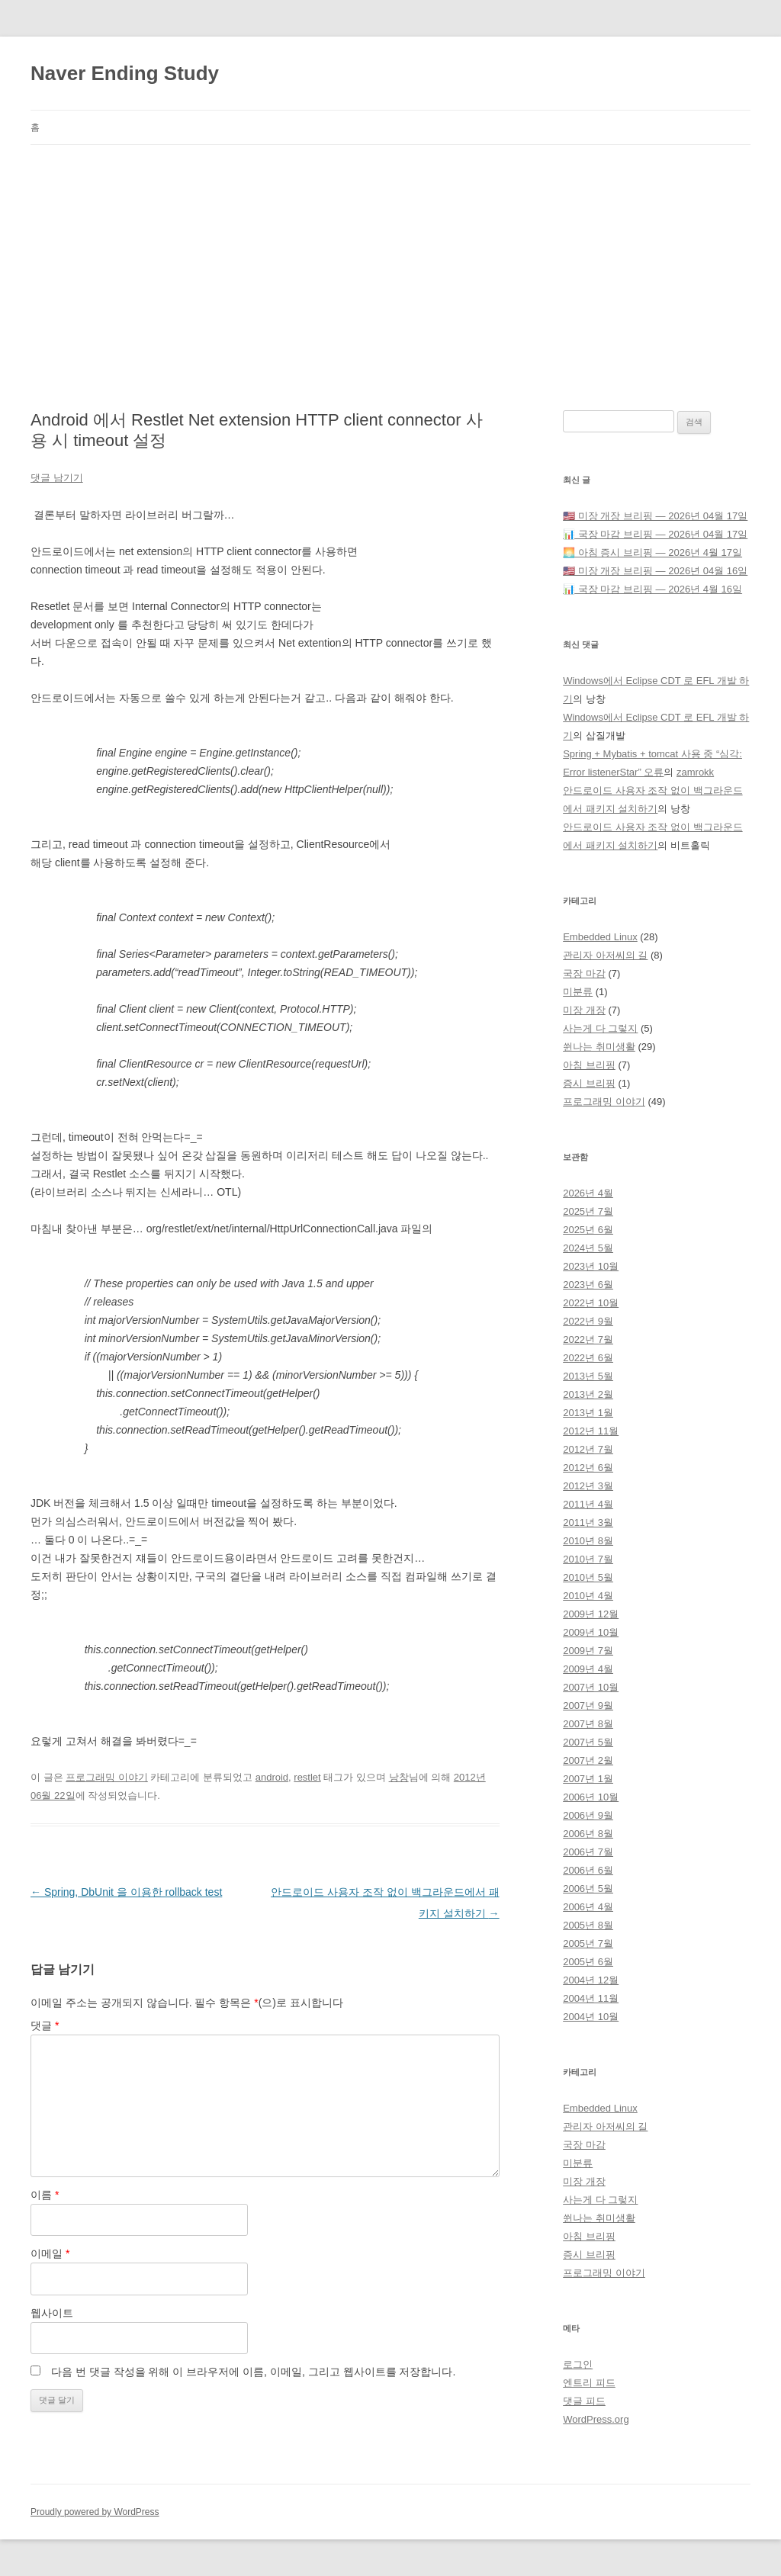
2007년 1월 (588, 1778)
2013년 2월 (588, 1394)
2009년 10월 (591, 1632)
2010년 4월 (588, 1595)
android (272, 1777)
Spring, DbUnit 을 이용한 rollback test (126, 1892)
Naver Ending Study (125, 73)
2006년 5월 (588, 1888)
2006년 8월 (588, 1833)
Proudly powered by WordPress (95, 2512)
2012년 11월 (591, 1431)
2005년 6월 (588, 1961)
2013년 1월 (588, 1412)
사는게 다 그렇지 (600, 1028)
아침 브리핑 (589, 1065)
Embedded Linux (600, 937)
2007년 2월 (588, 1760)
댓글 (45, 2025)
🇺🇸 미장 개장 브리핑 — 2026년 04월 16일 (655, 571)
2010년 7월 (588, 1559)
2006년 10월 (591, 1797)
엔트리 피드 (589, 2382)
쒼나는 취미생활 (599, 1046)
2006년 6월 (588, 1870)
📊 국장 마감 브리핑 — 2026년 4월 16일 (652, 589)
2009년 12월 (591, 1614)
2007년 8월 (588, 1724)
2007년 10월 (591, 1687)
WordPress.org (595, 2419)
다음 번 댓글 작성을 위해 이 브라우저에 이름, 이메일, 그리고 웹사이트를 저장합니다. (253, 2372)
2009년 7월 (588, 1650)
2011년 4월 (588, 1504)
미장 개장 (584, 1010)
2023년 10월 (591, 1266)
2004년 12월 (591, 1980)
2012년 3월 (588, 1486)
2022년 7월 (588, 1339)
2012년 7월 (588, 1449)
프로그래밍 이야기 (107, 1777)
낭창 (399, 1777)
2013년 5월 (588, 1376)
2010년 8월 (588, 1541)
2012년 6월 (588, 1467)
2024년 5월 (588, 1248)
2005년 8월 (588, 1925)
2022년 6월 (588, 1357)
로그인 (578, 2364)
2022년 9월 (588, 1321)
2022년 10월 (591, 1303)
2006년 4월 (588, 1907)
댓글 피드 (584, 2401)
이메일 (50, 2253)
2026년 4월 (588, 1193)
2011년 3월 (588, 1522)
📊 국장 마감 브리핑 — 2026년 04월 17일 (655, 534)
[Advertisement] (390, 259)
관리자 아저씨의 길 (605, 955)
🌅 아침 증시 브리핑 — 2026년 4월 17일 (652, 552)
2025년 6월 (588, 1229)
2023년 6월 (588, 1284)
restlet (307, 1777)
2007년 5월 (588, 1742)
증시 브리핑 (589, 1083)
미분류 (578, 991)
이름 (45, 2195)
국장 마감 (584, 973)
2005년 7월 (588, 1943)
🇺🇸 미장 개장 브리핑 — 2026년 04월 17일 (655, 516)
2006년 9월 (588, 1815)
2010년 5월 (588, 1577)
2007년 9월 (588, 1705)
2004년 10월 (591, 2016)
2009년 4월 (588, 1669)
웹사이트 (52, 2313)
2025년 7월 (588, 1211)
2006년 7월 (588, 1852)
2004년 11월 (591, 1998)
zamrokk (695, 772)
